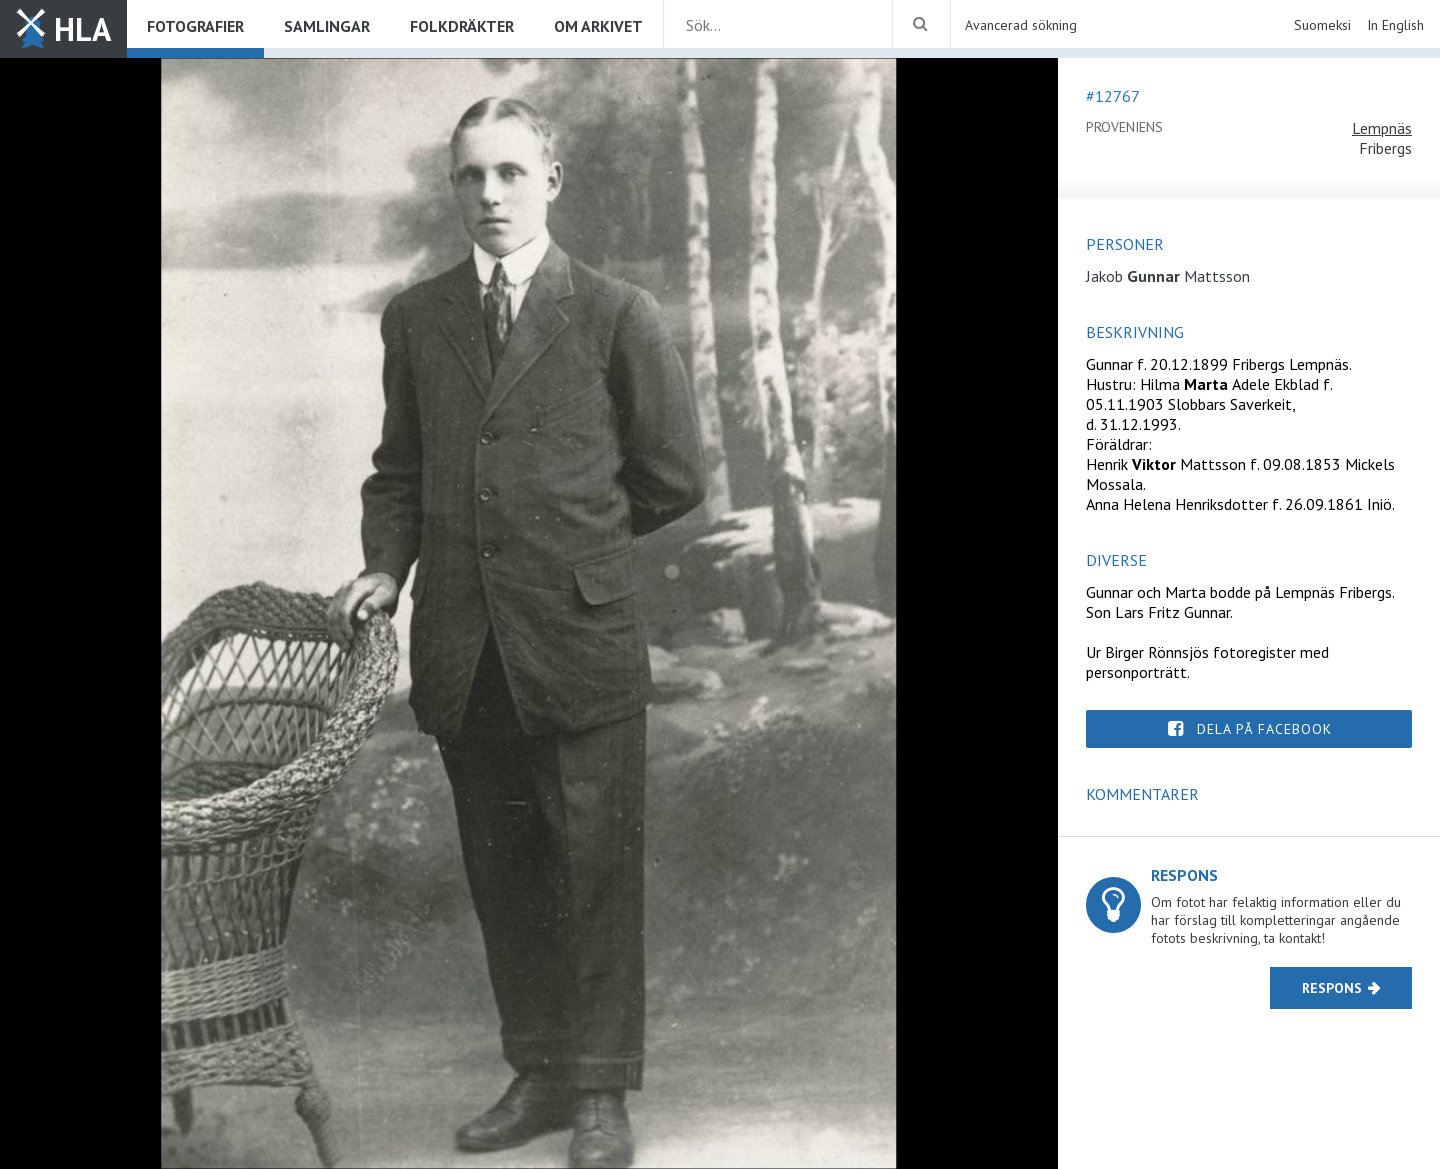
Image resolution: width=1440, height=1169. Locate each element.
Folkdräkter (462, 26)
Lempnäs (1382, 128)
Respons (1332, 988)
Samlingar (327, 26)
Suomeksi (1322, 25)
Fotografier (195, 26)
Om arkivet (598, 26)
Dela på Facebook (1264, 729)
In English (1395, 25)
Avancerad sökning (1021, 25)
